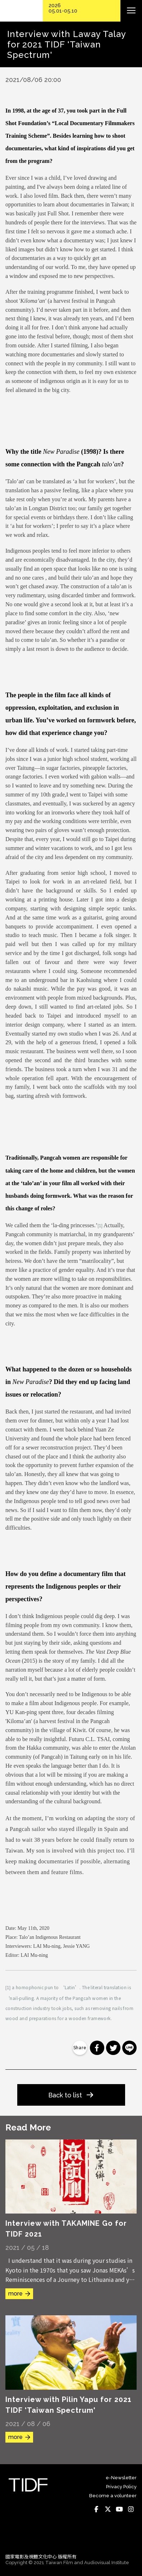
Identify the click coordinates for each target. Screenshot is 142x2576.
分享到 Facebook (97, 2048)
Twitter (108, 2509)
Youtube (119, 2509)
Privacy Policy (121, 2486)
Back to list (65, 2095)
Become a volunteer (113, 2495)
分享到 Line (129, 2048)
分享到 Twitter (113, 2048)
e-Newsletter (121, 2477)
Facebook (96, 2509)
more (15, 2293)
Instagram (131, 2509)
